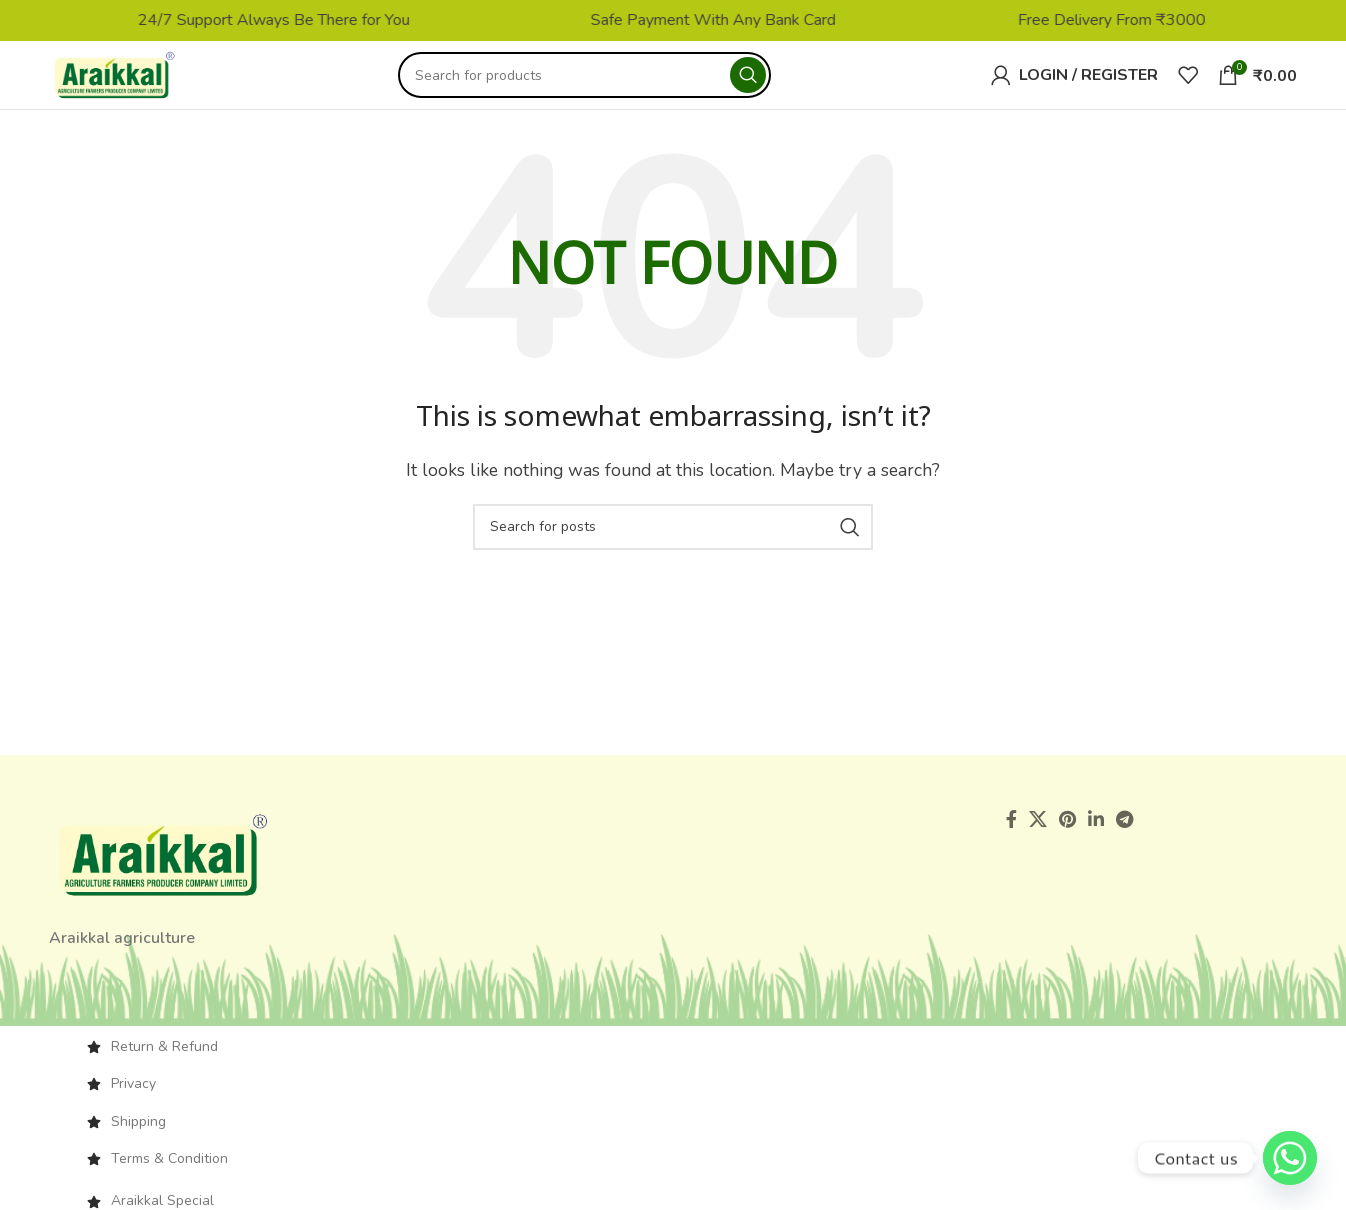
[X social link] (1038, 832)
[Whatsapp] (1290, 1158)
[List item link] (673, 1059)
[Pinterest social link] (1067, 832)
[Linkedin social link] (1096, 832)
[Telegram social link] (1124, 832)
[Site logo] (128, 81)
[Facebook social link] (1011, 832)
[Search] (597, 82)
